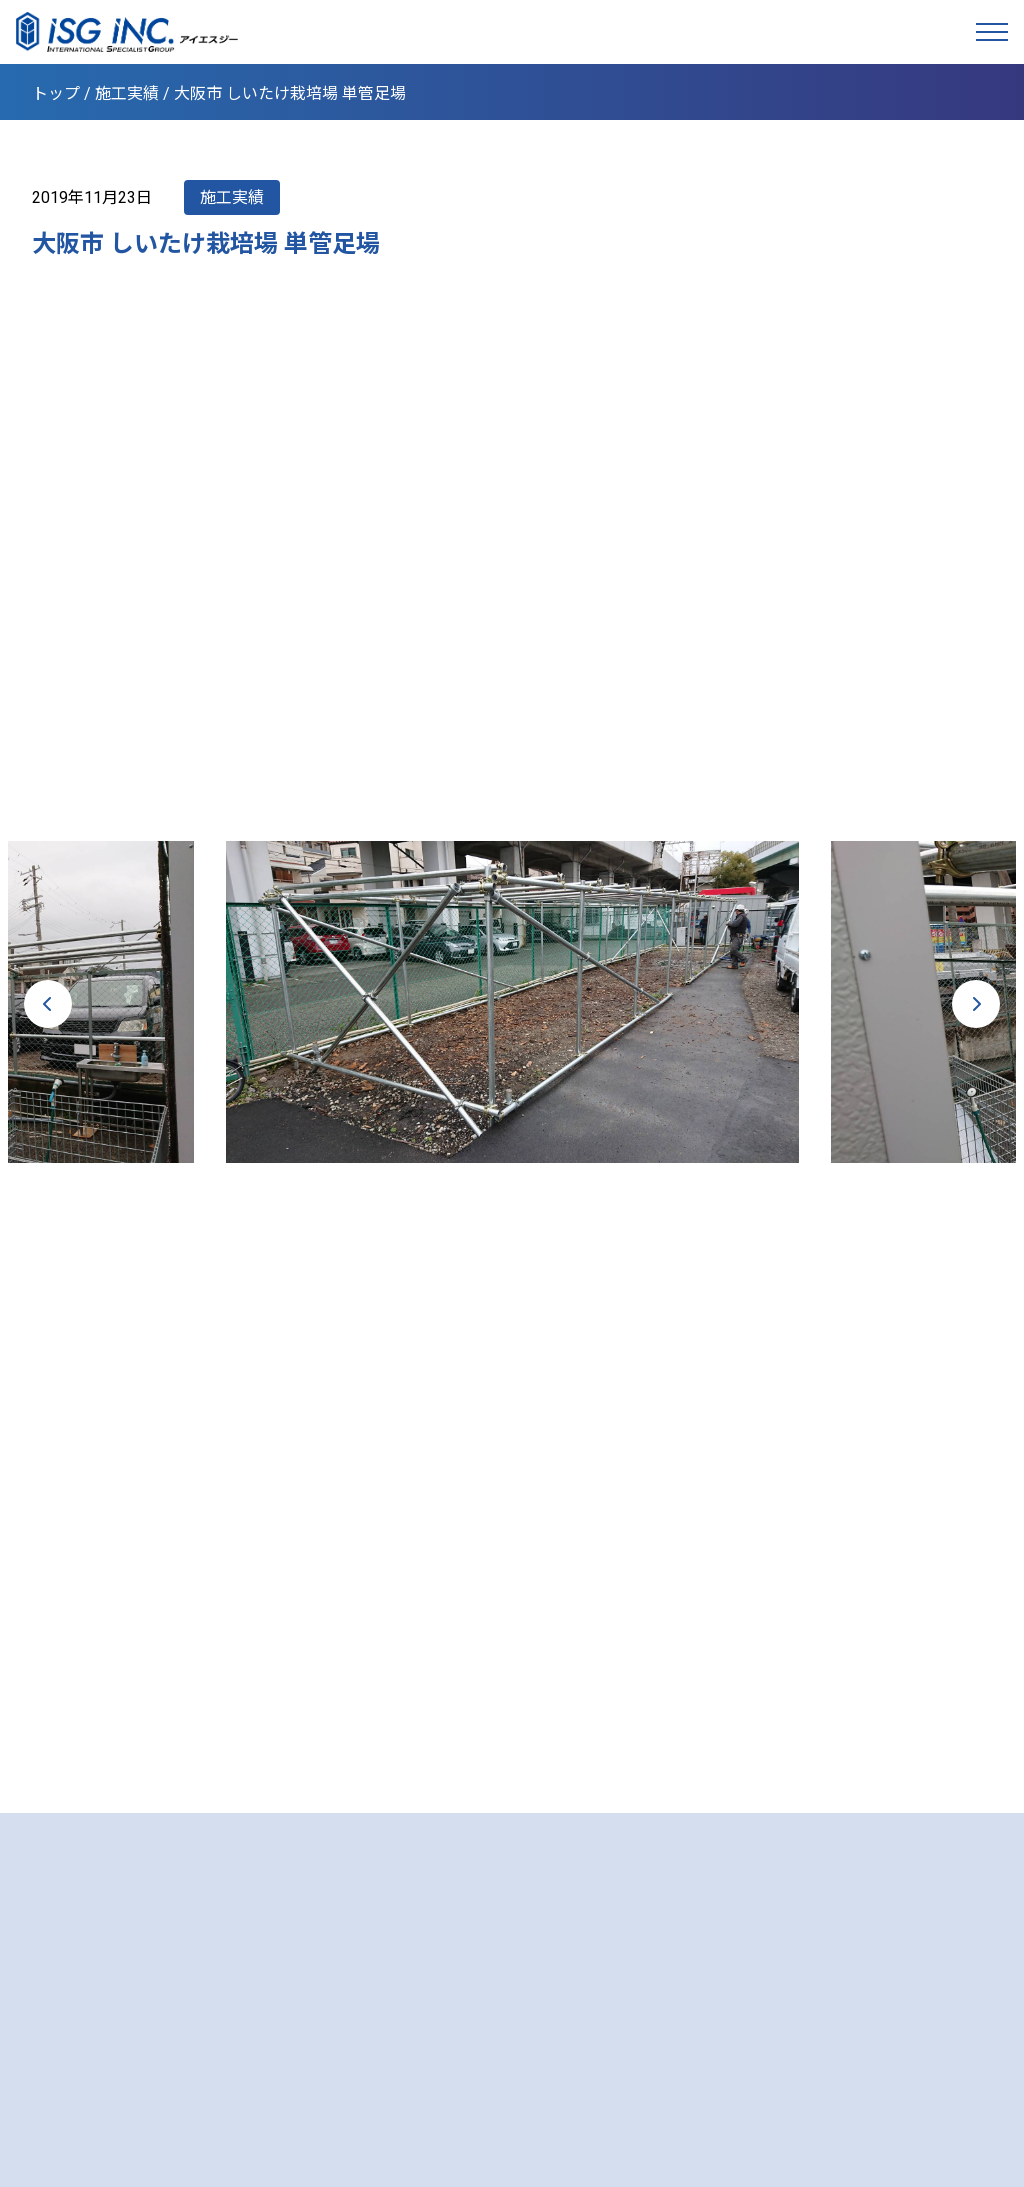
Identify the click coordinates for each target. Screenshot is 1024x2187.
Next (976, 1004)
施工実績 (127, 93)
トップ (56, 93)
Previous (48, 1004)
